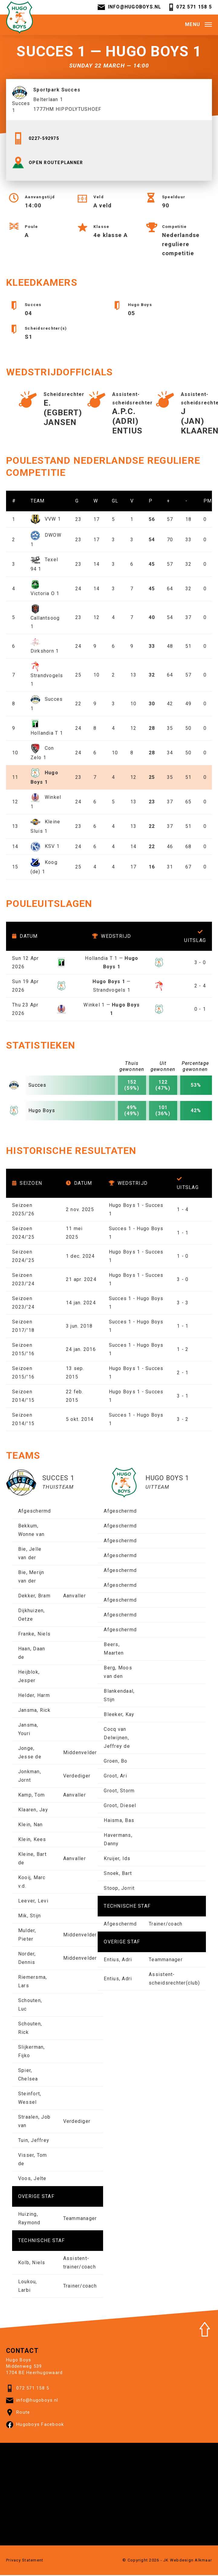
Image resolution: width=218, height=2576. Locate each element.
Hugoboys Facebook (35, 2427)
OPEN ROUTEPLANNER (49, 166)
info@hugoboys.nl (128, 8)
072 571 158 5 (190, 8)
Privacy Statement (24, 2563)
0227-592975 (37, 141)
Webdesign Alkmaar (191, 2563)
